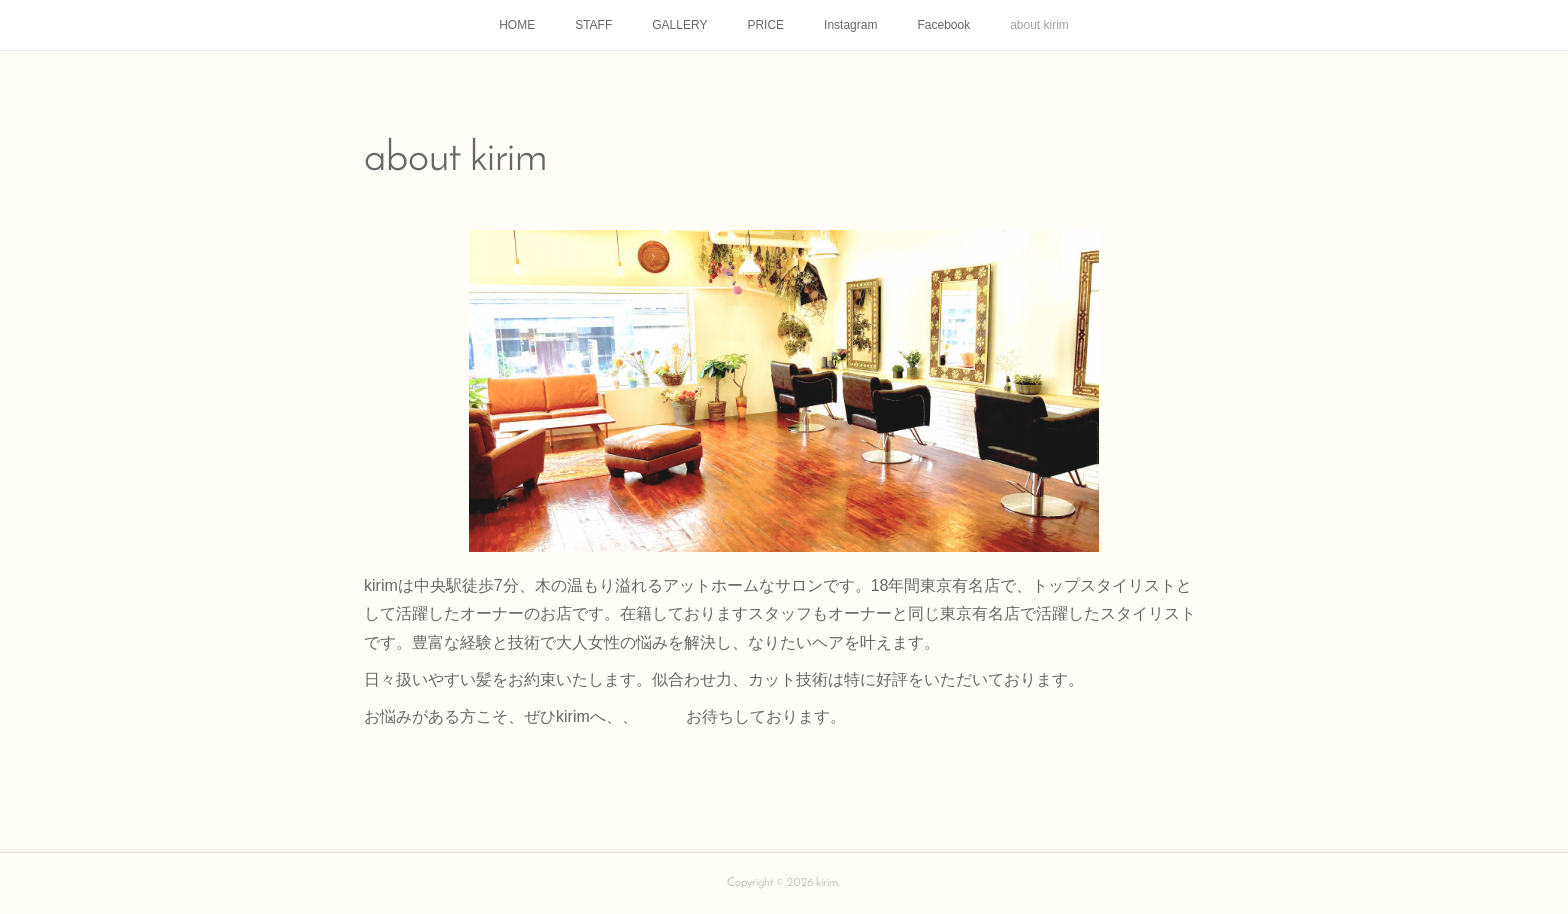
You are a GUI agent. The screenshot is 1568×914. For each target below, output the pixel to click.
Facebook (943, 25)
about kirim (1039, 25)
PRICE (765, 25)
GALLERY (679, 25)
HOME (517, 25)
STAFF (593, 25)
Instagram (850, 25)
